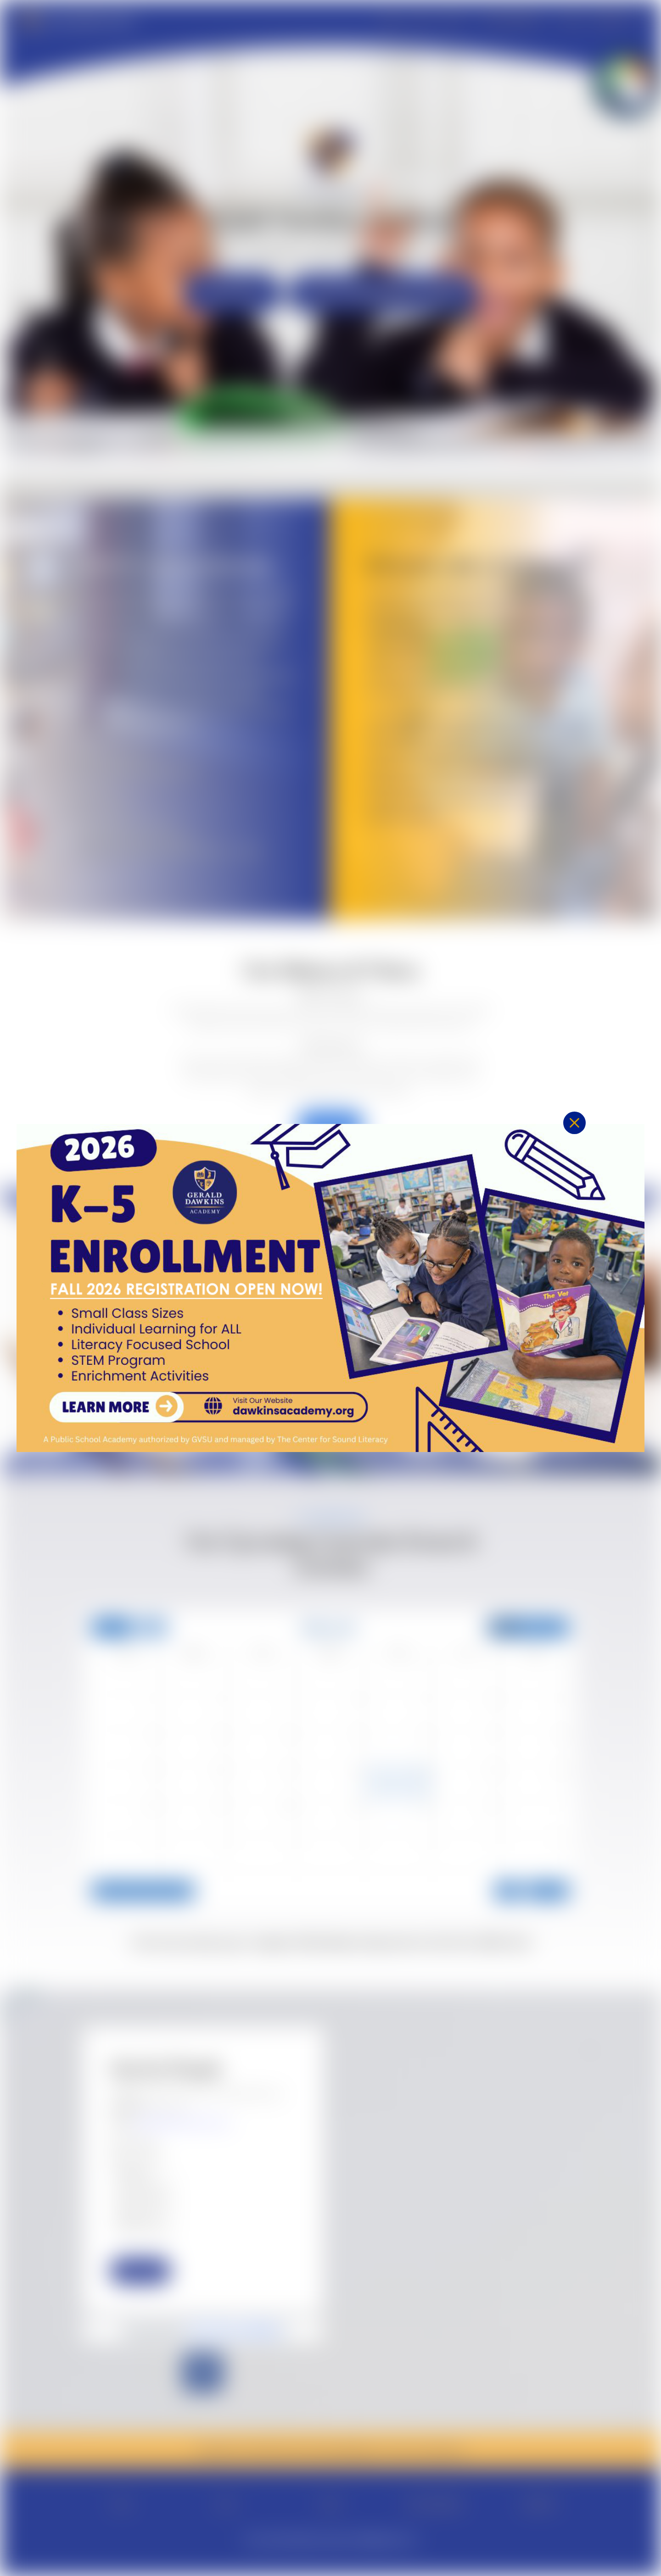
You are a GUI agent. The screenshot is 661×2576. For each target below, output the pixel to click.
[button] (574, 1156)
